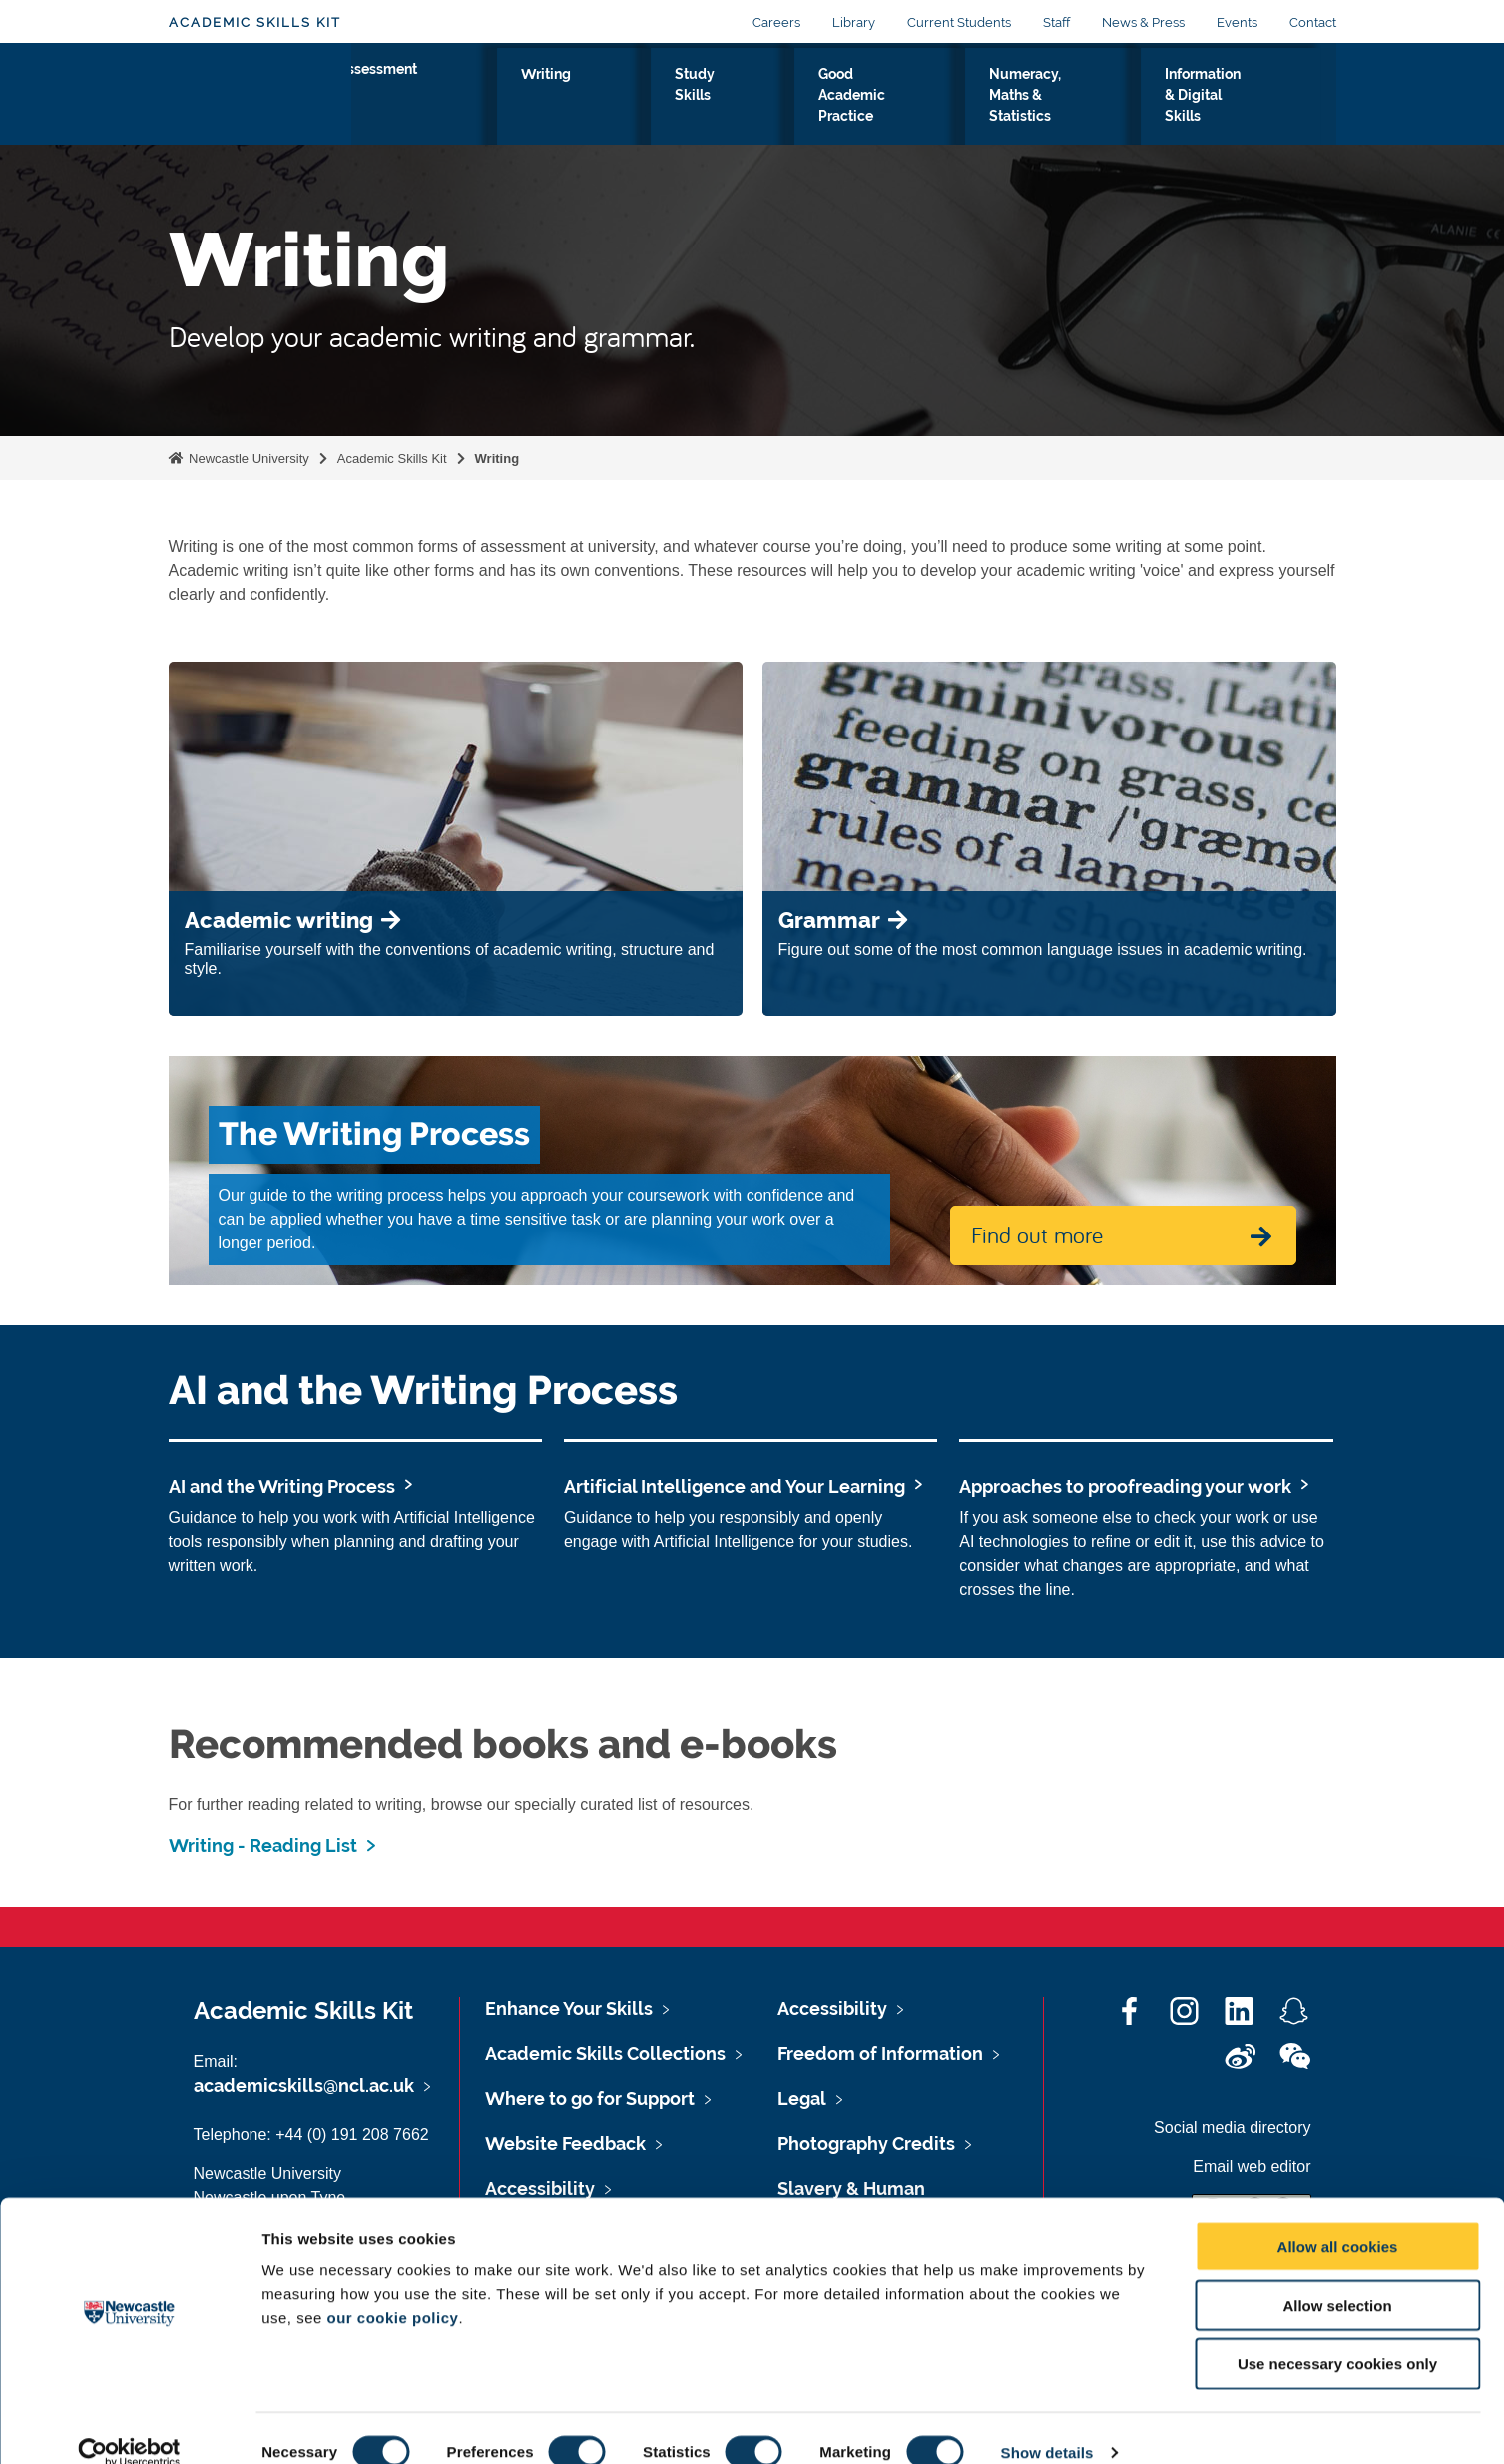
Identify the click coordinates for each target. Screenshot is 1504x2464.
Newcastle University (247, 458)
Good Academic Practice (776, 109)
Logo (260, 104)
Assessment (414, 97)
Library (853, 22)
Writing (521, 97)
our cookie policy (393, 2289)
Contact (1312, 22)
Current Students (959, 22)
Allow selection (1336, 2277)
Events (1237, 22)
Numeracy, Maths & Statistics (991, 109)
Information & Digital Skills (1213, 109)
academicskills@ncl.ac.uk (304, 2085)
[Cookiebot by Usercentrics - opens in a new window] (129, 2425)
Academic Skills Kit (255, 22)
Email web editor (1251, 2166)
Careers (776, 22)
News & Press (1143, 22)
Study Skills (621, 109)
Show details (1047, 2424)
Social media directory (1232, 2127)
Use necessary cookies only (1337, 2336)
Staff (1056, 22)
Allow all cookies (1337, 2219)
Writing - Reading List (263, 1845)
